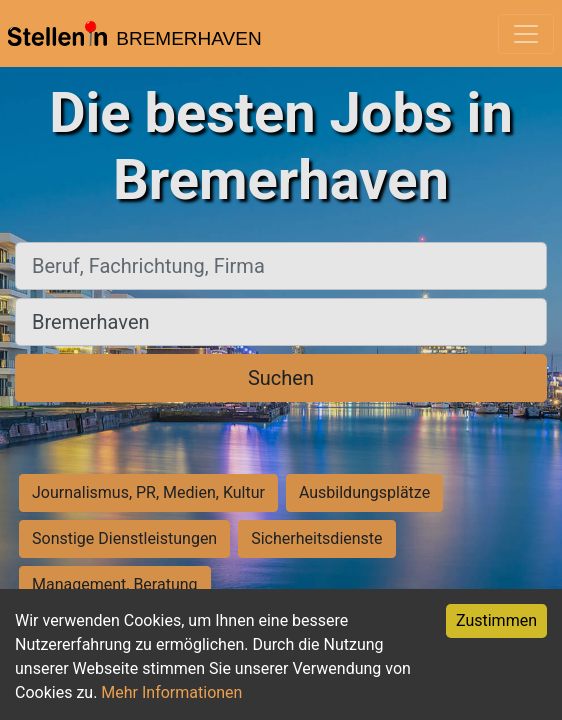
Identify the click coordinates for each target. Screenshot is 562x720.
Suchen (281, 378)
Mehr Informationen (171, 692)
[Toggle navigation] (526, 34)
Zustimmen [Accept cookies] (496, 620)
